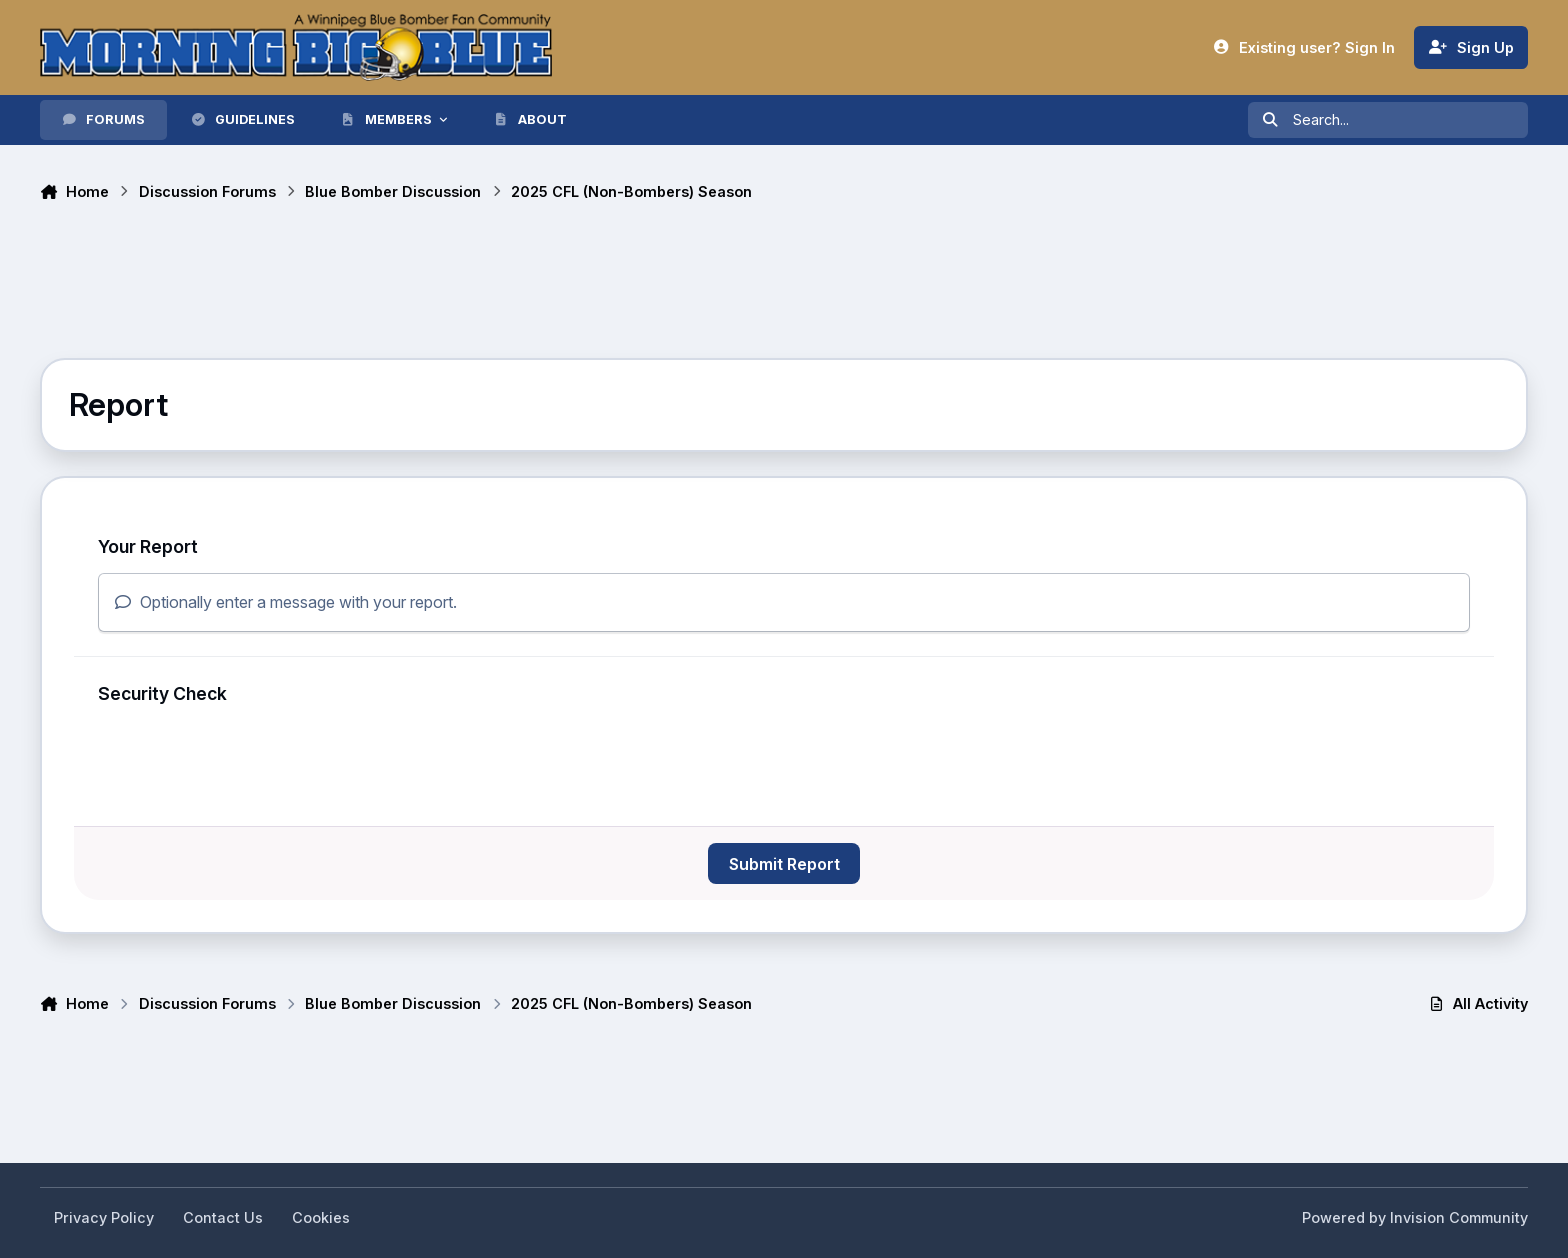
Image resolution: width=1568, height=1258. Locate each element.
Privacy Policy (104, 1217)
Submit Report (784, 864)
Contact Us (223, 1217)
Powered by (1415, 1217)
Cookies (321, 1217)
